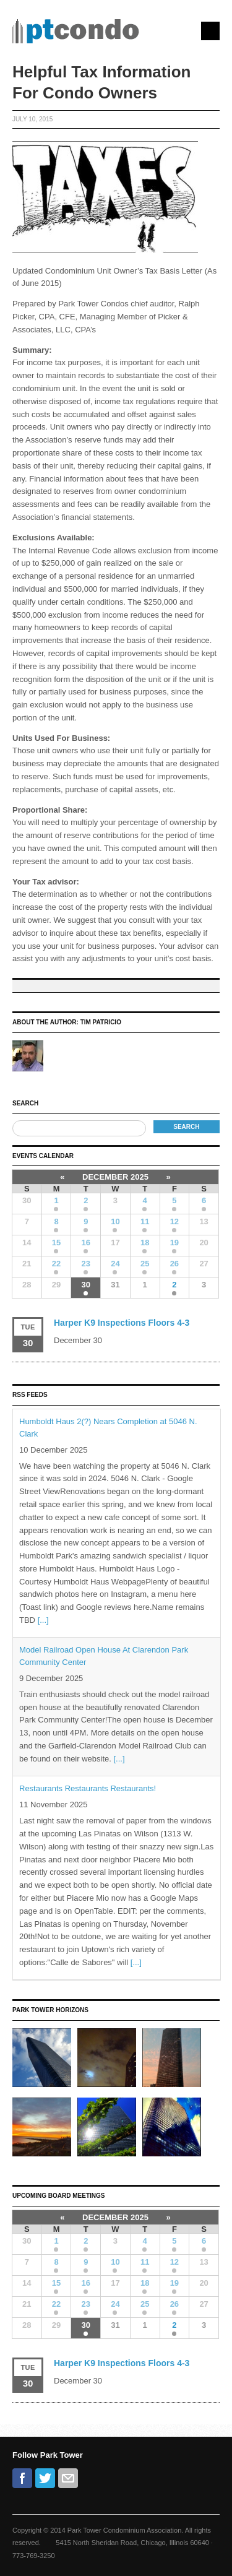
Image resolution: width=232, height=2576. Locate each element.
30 (86, 1284)
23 (86, 1263)
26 (174, 1263)
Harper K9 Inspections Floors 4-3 (121, 1323)
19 (174, 1242)
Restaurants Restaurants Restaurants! (87, 1788)
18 (144, 1242)
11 (144, 1221)
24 (115, 1263)
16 (86, 1242)
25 (144, 1263)
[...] (43, 1620)
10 (115, 1221)
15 (56, 1242)
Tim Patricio (100, 1022)
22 (56, 1263)
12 (174, 1221)
